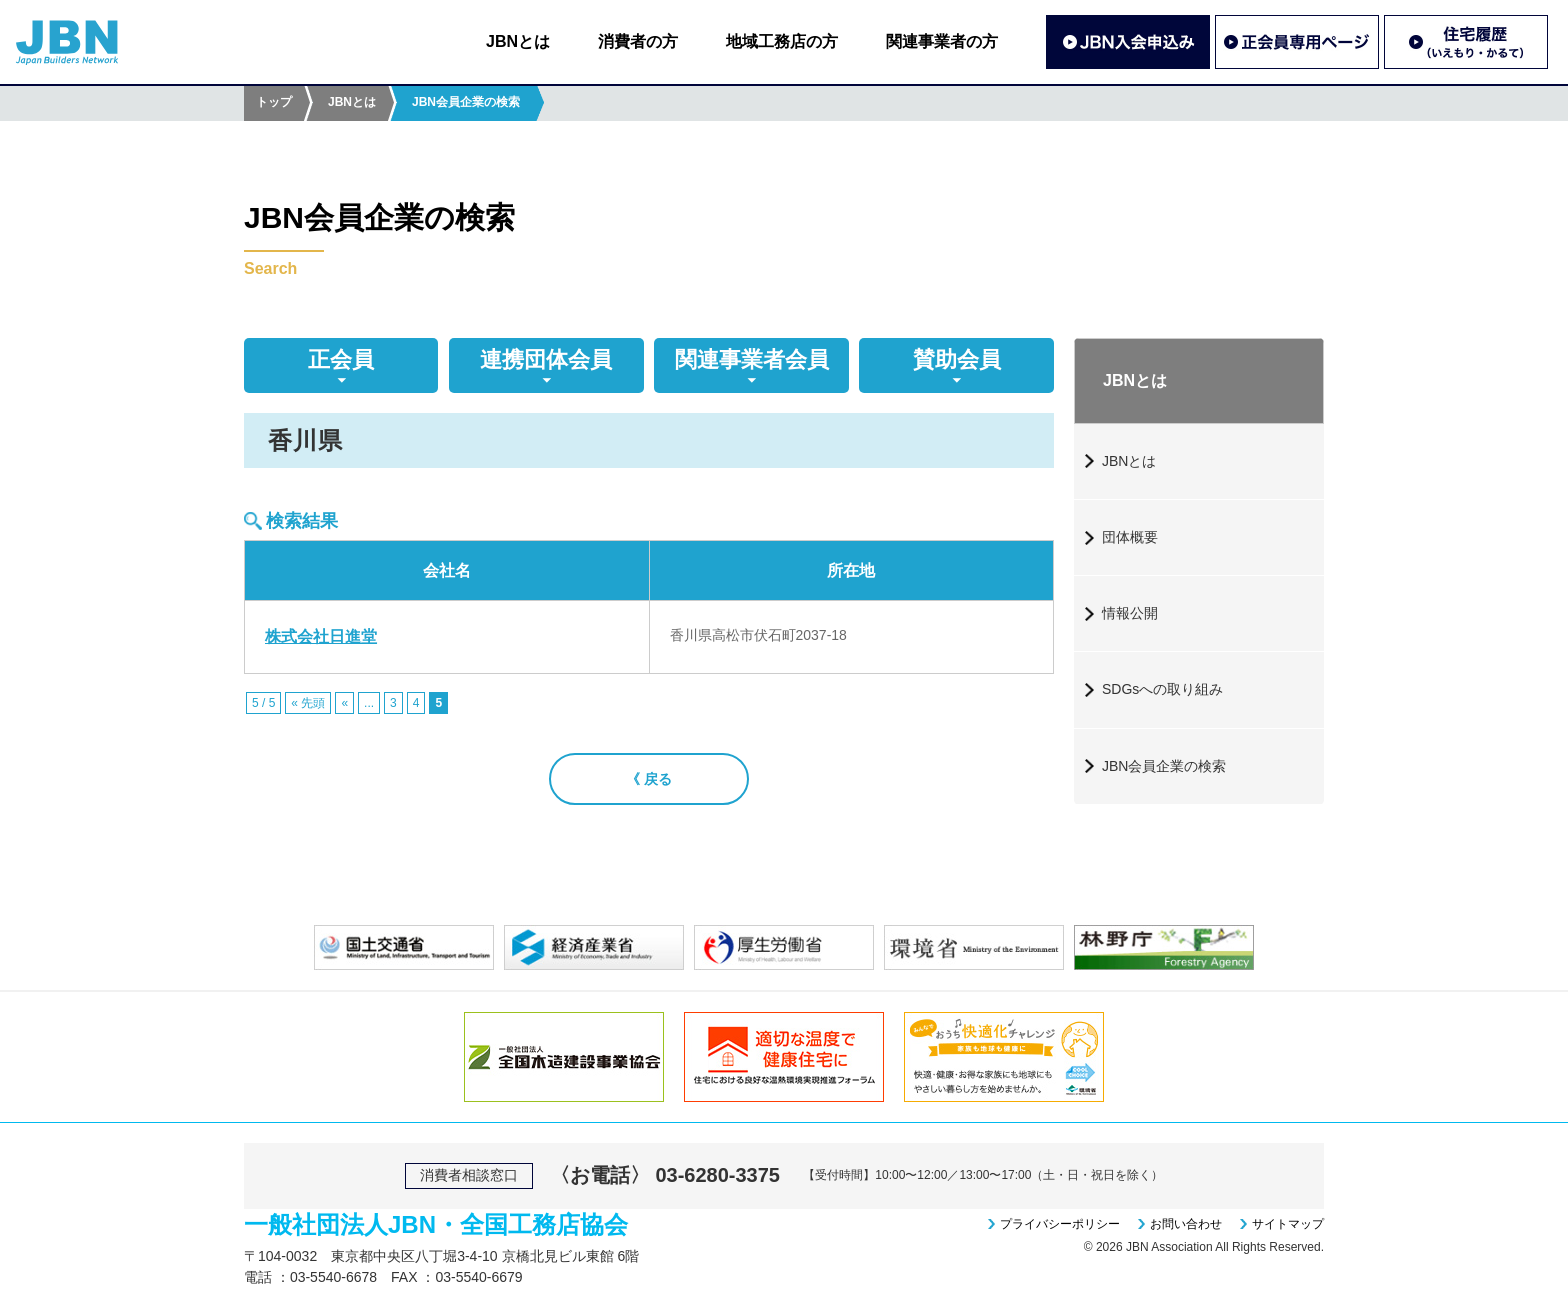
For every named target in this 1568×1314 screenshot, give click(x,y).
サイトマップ (1288, 1224)
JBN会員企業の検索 (1164, 766)
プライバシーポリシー (1060, 1224)
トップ (274, 102)
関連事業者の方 (942, 41)
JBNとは (518, 41)
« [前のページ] (344, 703)
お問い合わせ (1186, 1224)
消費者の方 (638, 41)
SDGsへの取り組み (1162, 689)
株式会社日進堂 (321, 636)
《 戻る (649, 779)
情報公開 (1130, 613)
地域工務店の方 (782, 41)
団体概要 (1130, 537)
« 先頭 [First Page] (308, 703)
